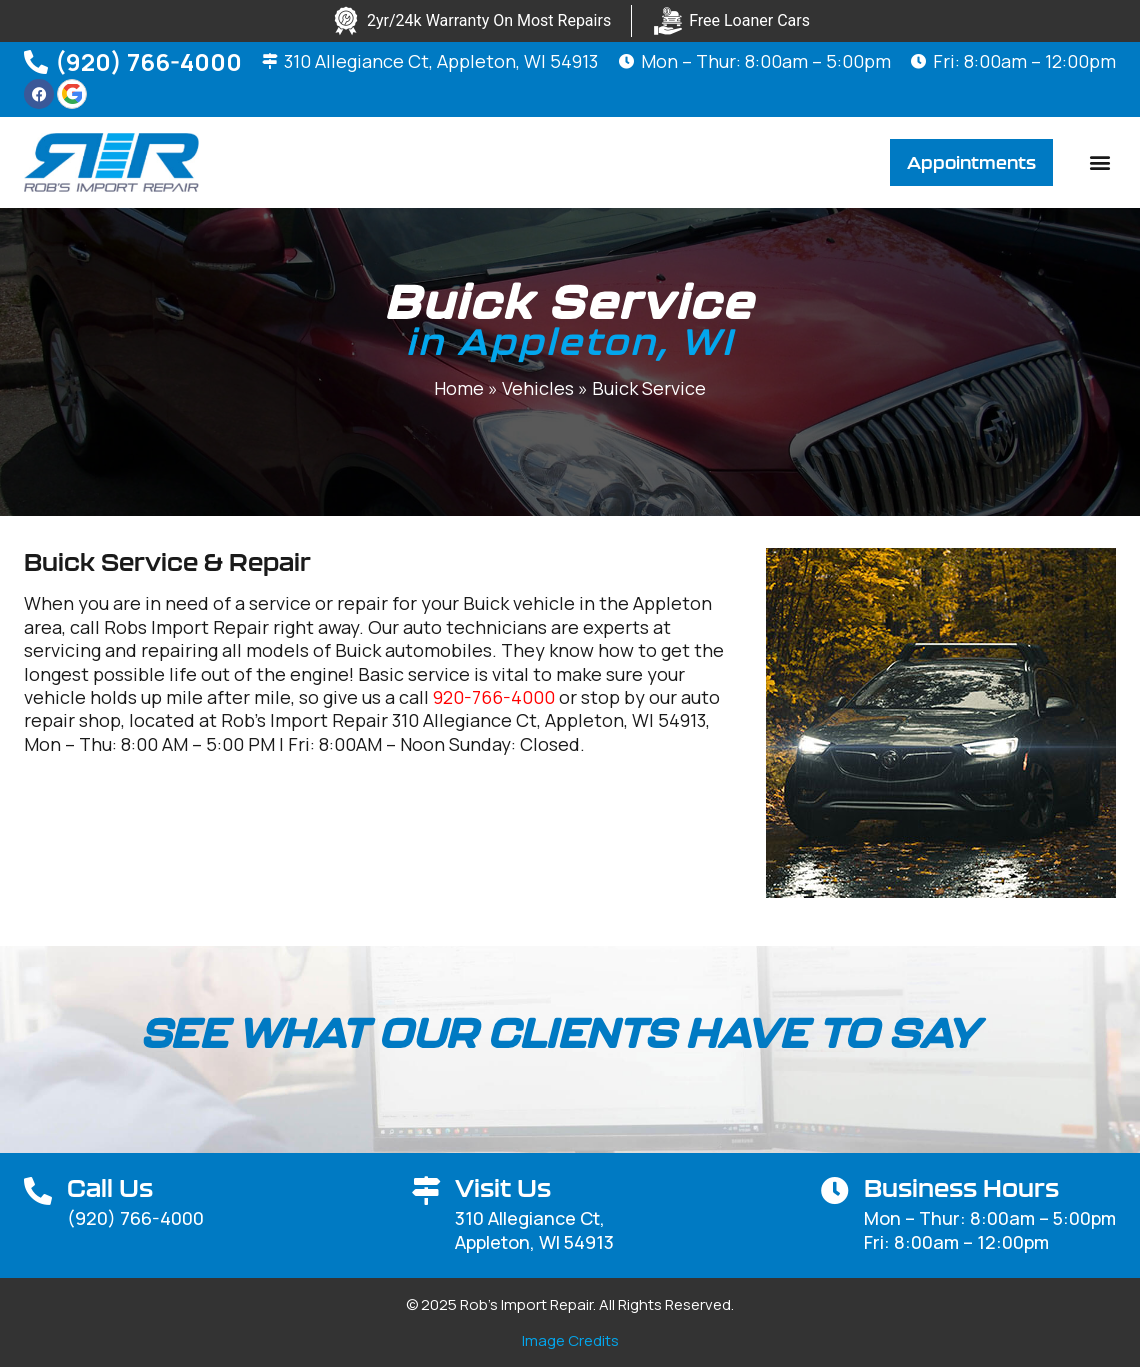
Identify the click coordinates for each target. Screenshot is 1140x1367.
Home (459, 389)
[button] (1099, 162)
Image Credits (570, 1340)
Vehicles (538, 389)
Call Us (110, 1188)
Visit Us (503, 1188)
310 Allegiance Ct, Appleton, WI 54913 (441, 61)
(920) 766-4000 (148, 61)
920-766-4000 (494, 697)
